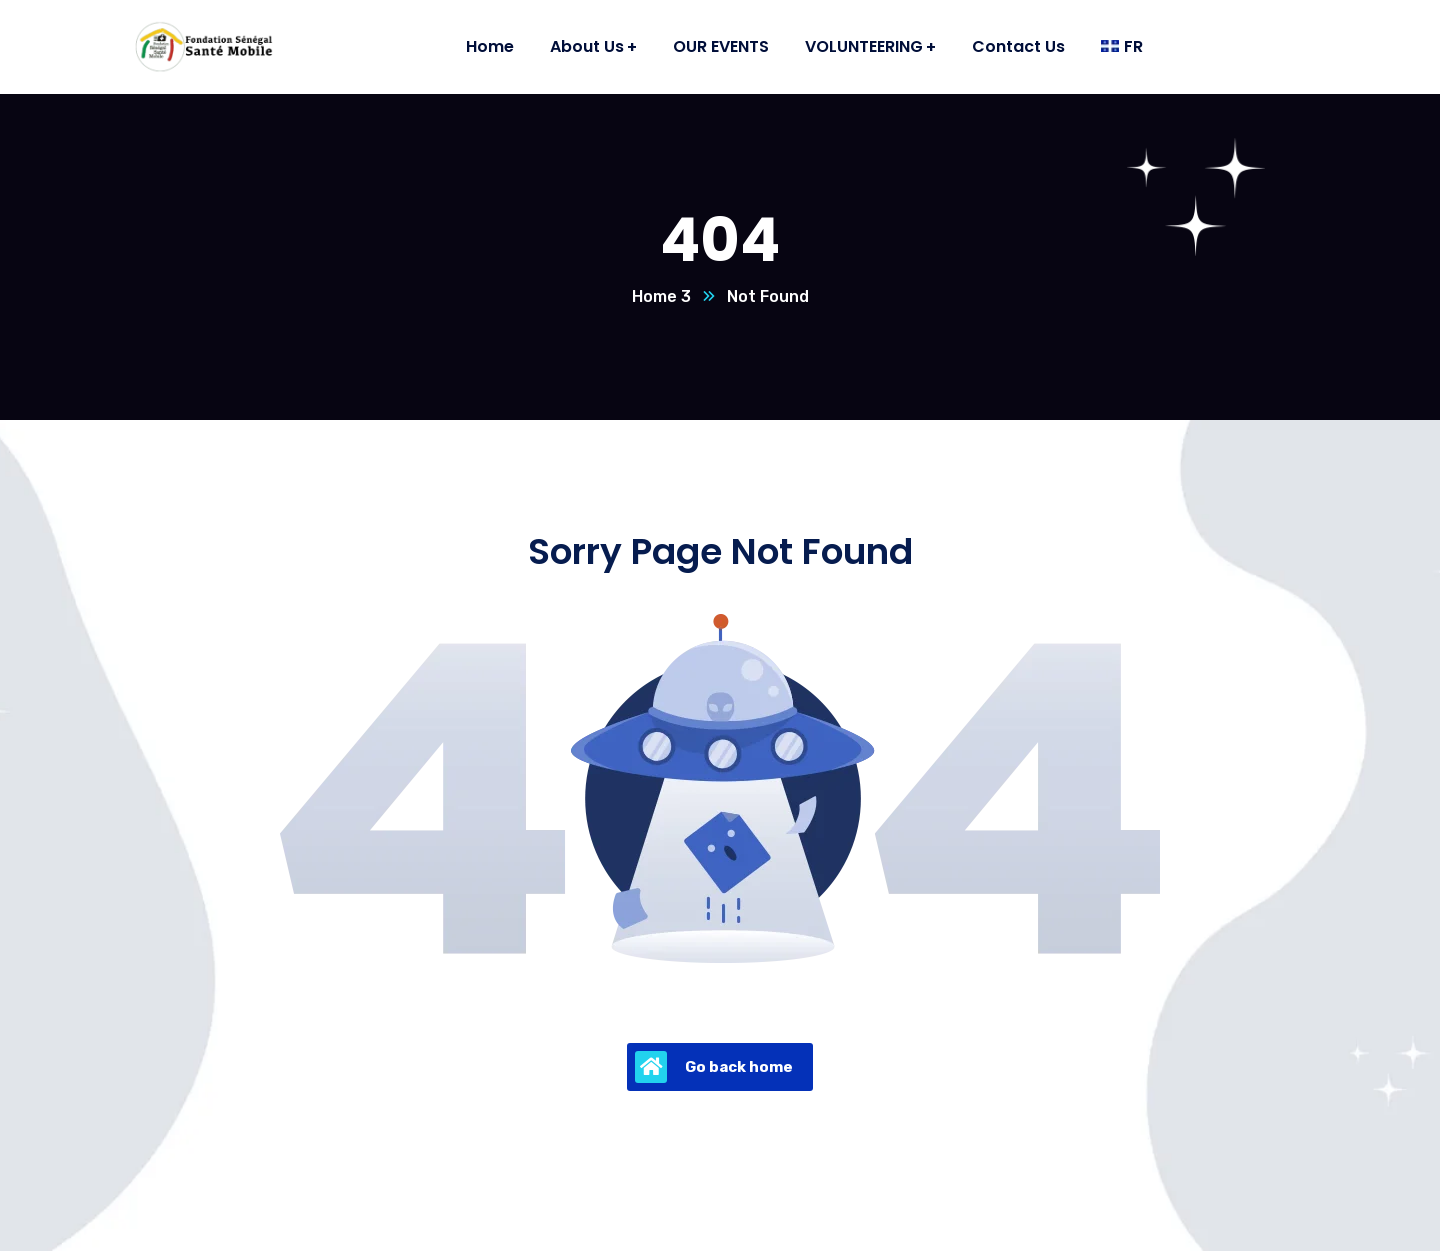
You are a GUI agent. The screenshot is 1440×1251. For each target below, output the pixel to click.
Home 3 (661, 296)
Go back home (714, 1067)
